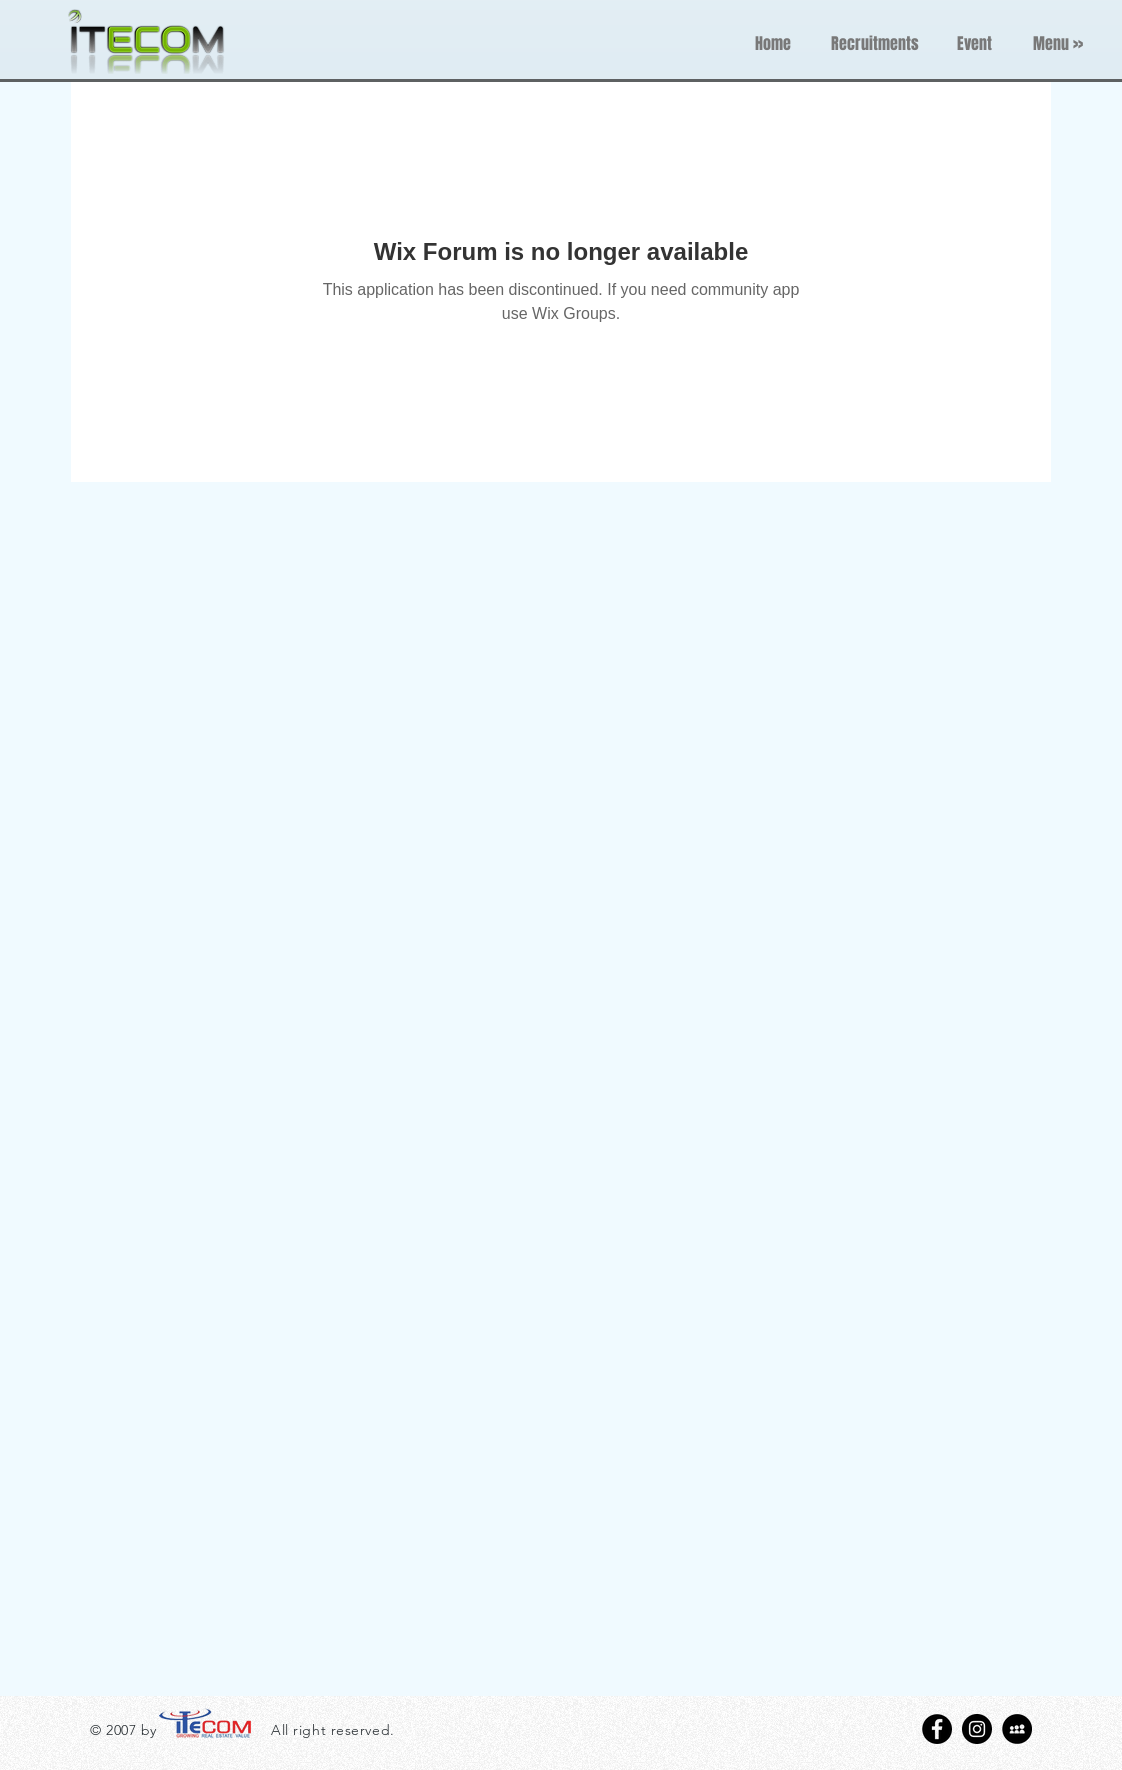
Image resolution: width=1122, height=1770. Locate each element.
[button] (1058, 44)
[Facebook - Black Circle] (937, 1729)
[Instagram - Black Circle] (977, 1729)
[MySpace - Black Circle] (1017, 1729)
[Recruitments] (874, 44)
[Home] (773, 44)
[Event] (974, 44)
